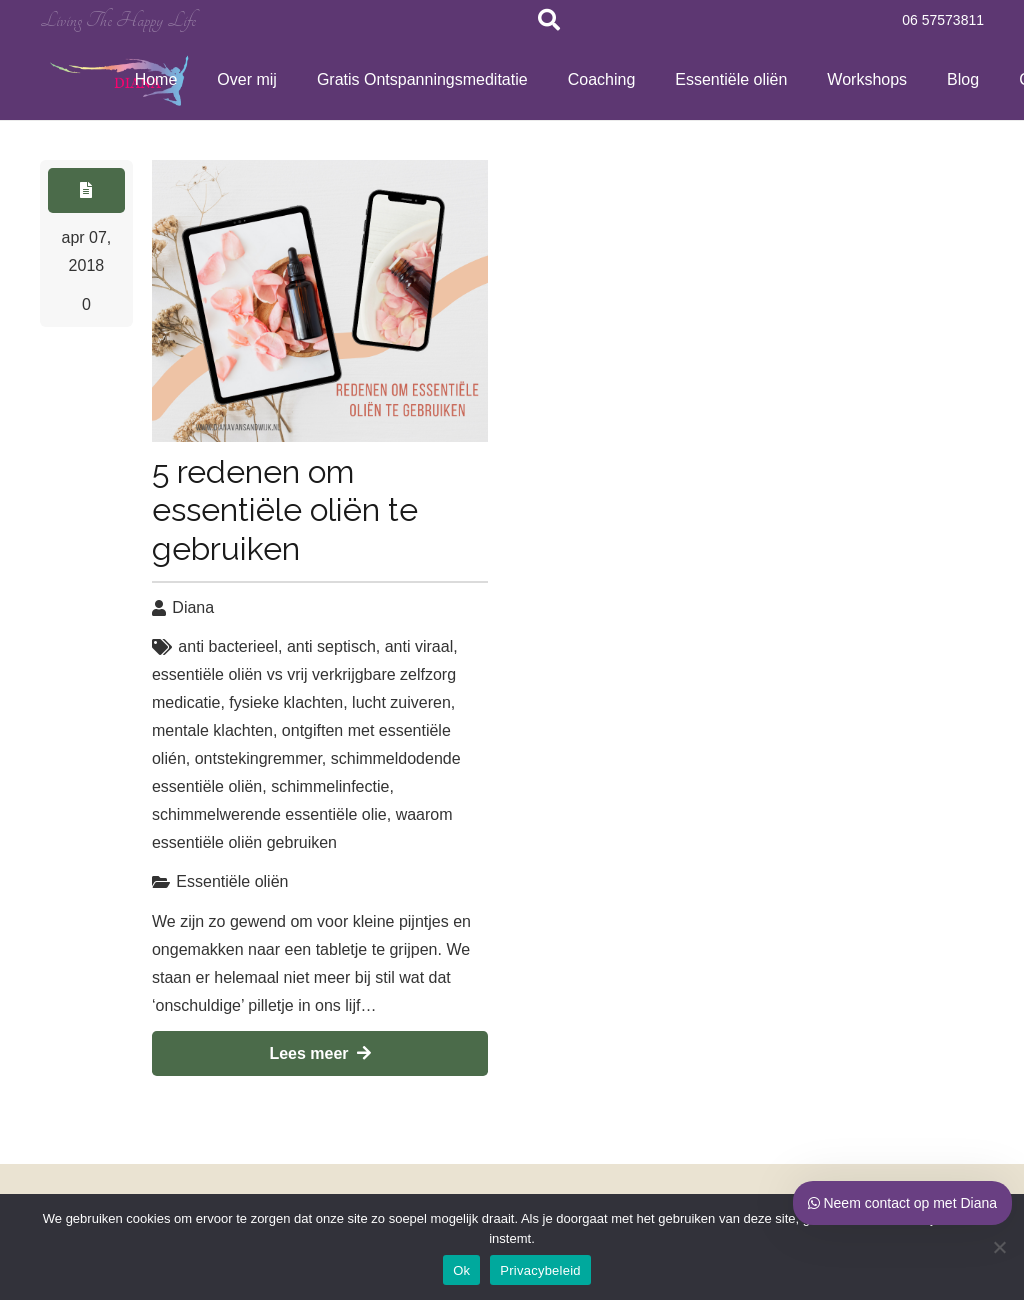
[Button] (86, 190)
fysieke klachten (286, 702)
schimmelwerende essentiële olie (269, 814)
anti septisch (331, 646)
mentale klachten (212, 730)
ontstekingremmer (258, 758)
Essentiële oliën (232, 881)
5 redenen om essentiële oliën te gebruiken (285, 510)
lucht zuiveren (401, 702)
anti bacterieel (228, 646)
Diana (193, 607)
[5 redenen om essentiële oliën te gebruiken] (320, 301)
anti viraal (419, 646)
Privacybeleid (540, 1270)
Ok (461, 1270)
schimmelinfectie (330, 786)
